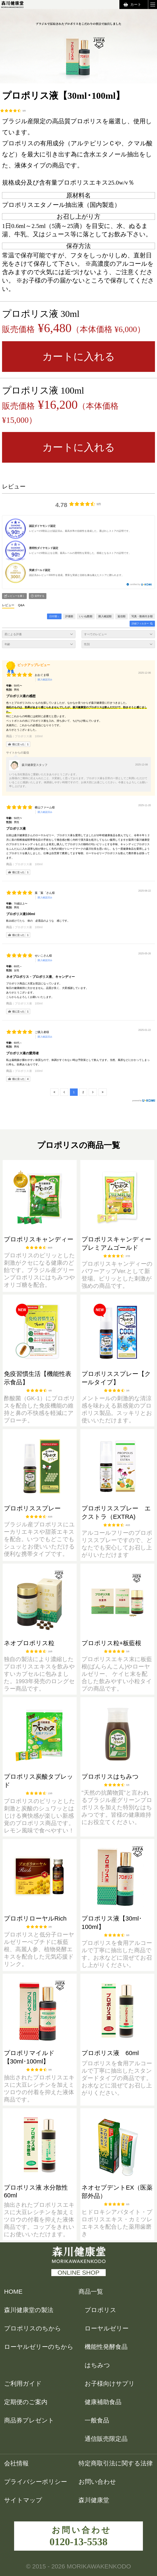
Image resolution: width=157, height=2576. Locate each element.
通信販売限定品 (106, 2438)
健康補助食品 (103, 2402)
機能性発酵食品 (106, 2346)
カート (135, 4)
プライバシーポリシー (35, 2481)
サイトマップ (23, 2500)
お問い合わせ (97, 2481)
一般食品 (97, 2420)
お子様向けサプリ (110, 2383)
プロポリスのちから (32, 2328)
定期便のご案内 (25, 2402)
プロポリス (100, 2310)
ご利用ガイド (23, 2383)
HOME (13, 2291)
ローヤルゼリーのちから (38, 2346)
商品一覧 (90, 2291)
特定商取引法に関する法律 (115, 2463)
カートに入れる (78, 356)
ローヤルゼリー (107, 2328)
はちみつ (97, 2365)
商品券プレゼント (29, 2420)
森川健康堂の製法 (28, 2310)
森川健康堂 (97, 2500)
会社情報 (16, 2463)
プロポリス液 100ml (29, 736)
